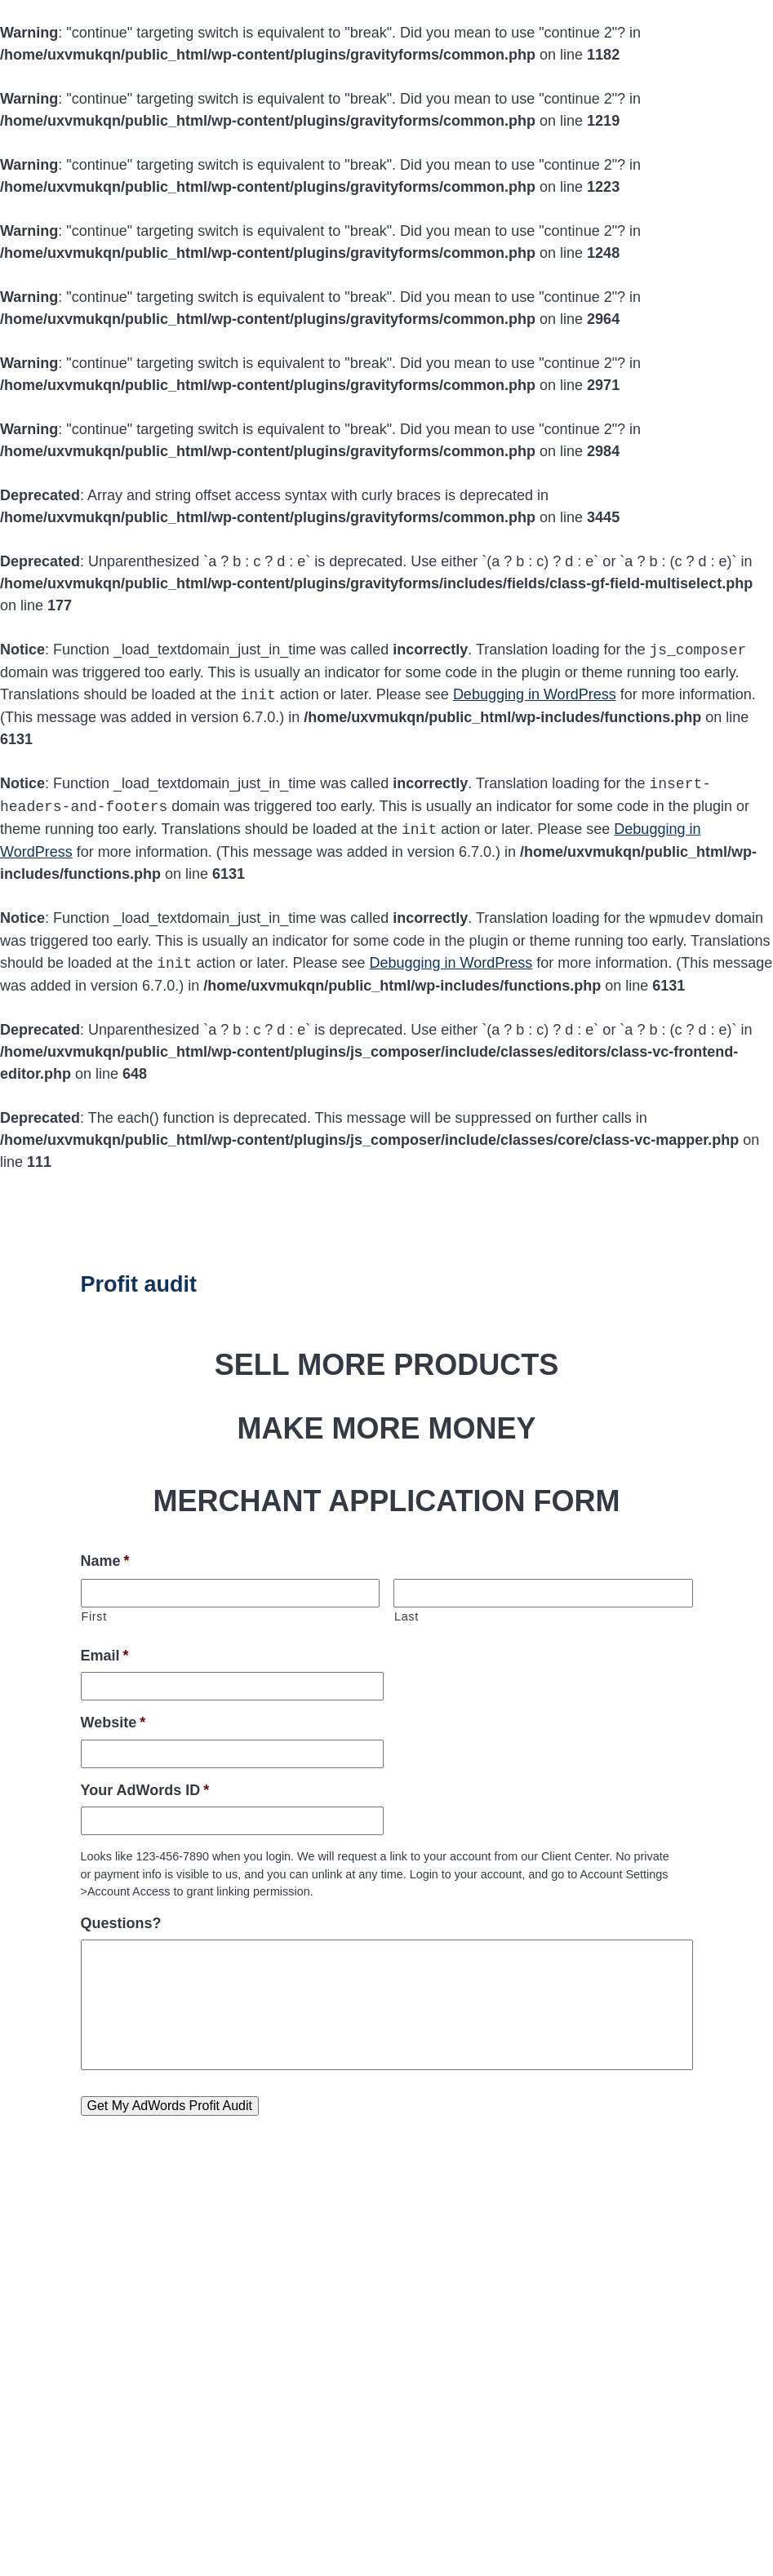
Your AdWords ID (145, 1790)
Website (113, 1722)
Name (105, 1561)
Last (406, 1616)
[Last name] (543, 1593)
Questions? (121, 1923)
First (94, 1616)
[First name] (230, 1593)
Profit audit (139, 1284)
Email (105, 1655)
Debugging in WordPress (534, 695)
